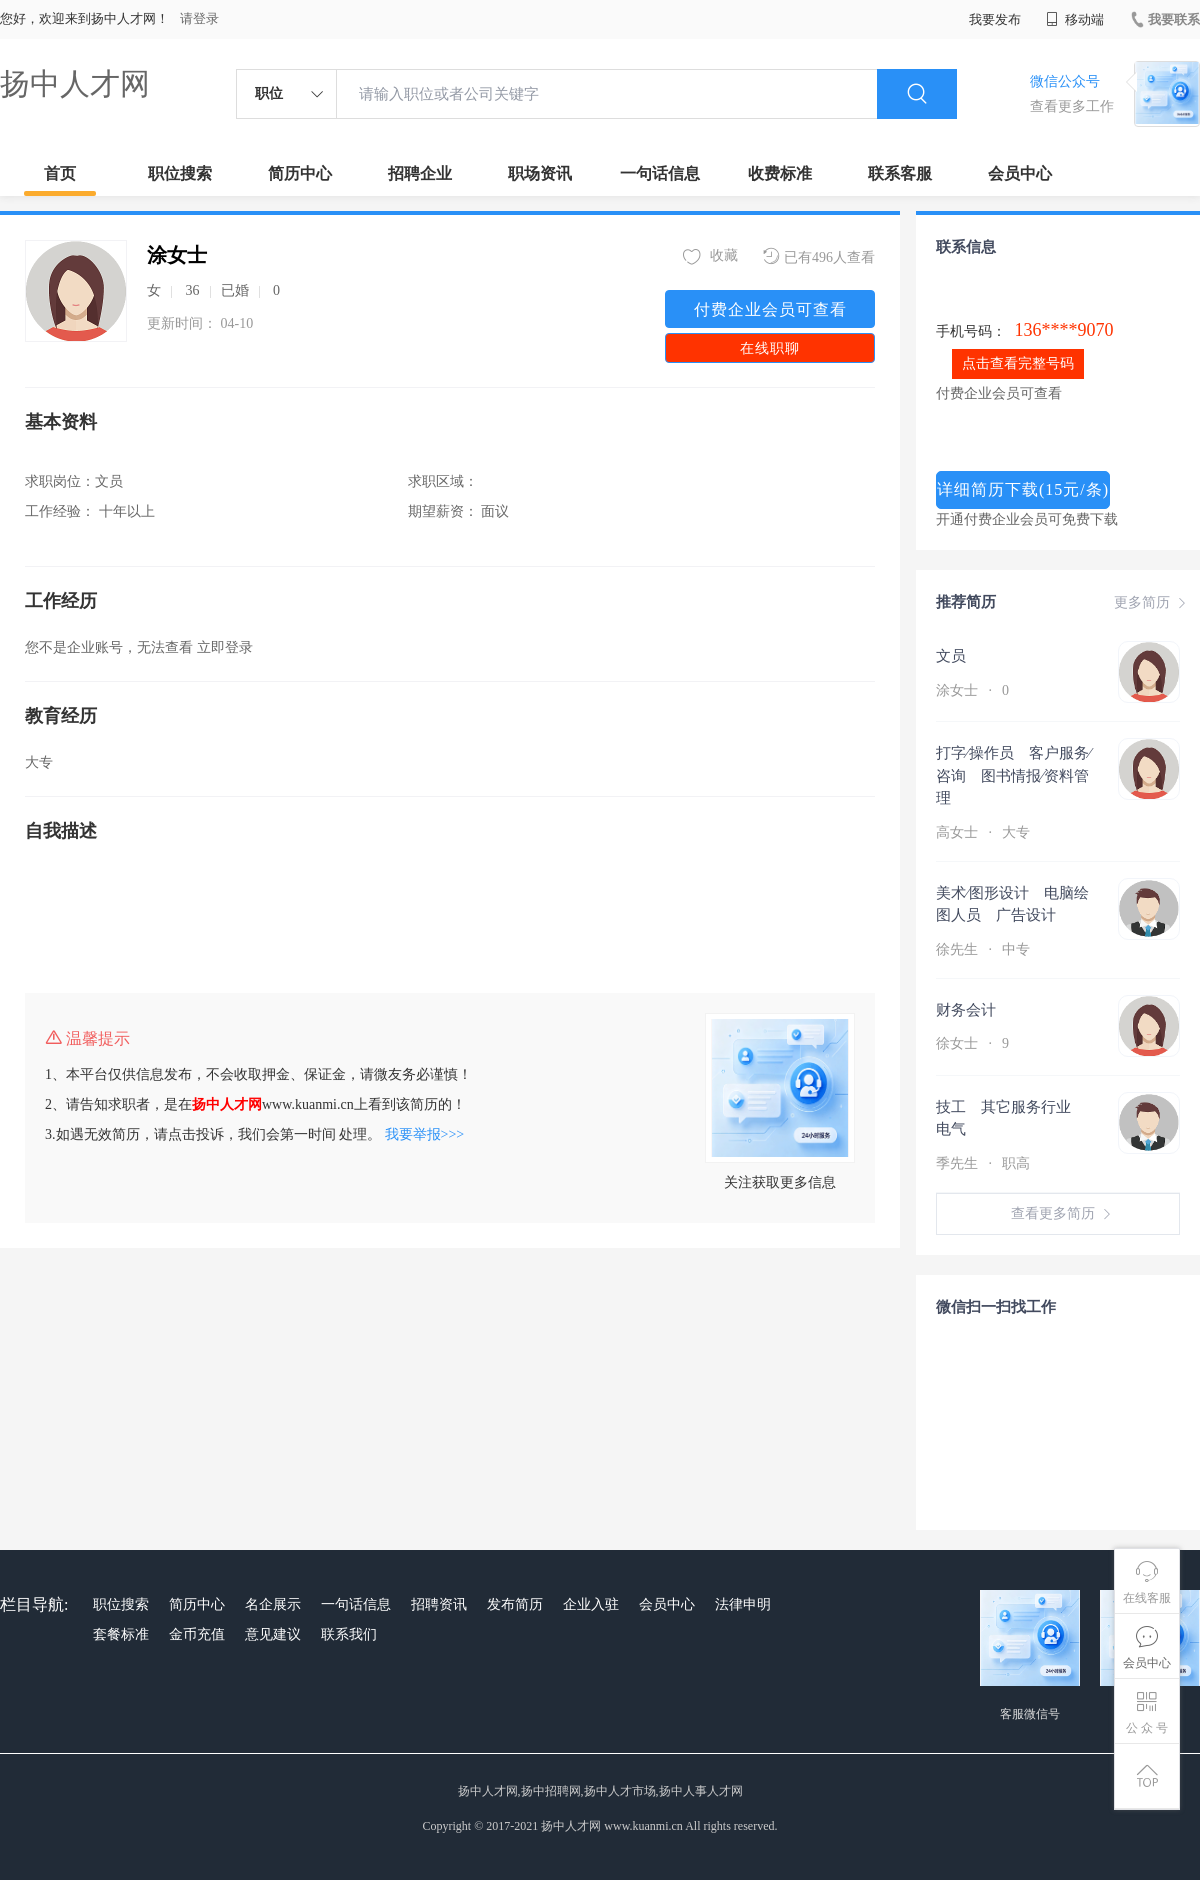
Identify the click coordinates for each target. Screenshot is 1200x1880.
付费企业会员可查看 (770, 309)
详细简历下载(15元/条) (1023, 489)
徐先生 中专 (985, 949)
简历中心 (300, 173)
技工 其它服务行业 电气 (1011, 1118)
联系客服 (900, 173)
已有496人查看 (819, 256)
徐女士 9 (972, 1043)
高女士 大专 (985, 832)
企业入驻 (591, 1604)
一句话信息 (660, 173)
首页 (60, 173)
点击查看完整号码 (1018, 363)
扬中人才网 (75, 83)
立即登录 (225, 647)
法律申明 (743, 1604)
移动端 (1075, 19)
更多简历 (1152, 603)
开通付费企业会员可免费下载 (1027, 519)
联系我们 (349, 1634)
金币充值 (197, 1634)
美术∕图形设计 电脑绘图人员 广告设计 (1012, 904)
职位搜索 (180, 173)
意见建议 (273, 1634)
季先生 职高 (985, 1163)
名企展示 (273, 1604)
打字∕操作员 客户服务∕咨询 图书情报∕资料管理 (1013, 775)
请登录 (199, 18)
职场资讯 (540, 173)
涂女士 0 (972, 690)
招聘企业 (420, 173)
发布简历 (515, 1604)
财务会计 (966, 1010)
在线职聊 (770, 348)
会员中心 (1020, 173)
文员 (951, 656)
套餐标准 (121, 1634)
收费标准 (780, 173)
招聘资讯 (439, 1604)
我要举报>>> (425, 1134)
